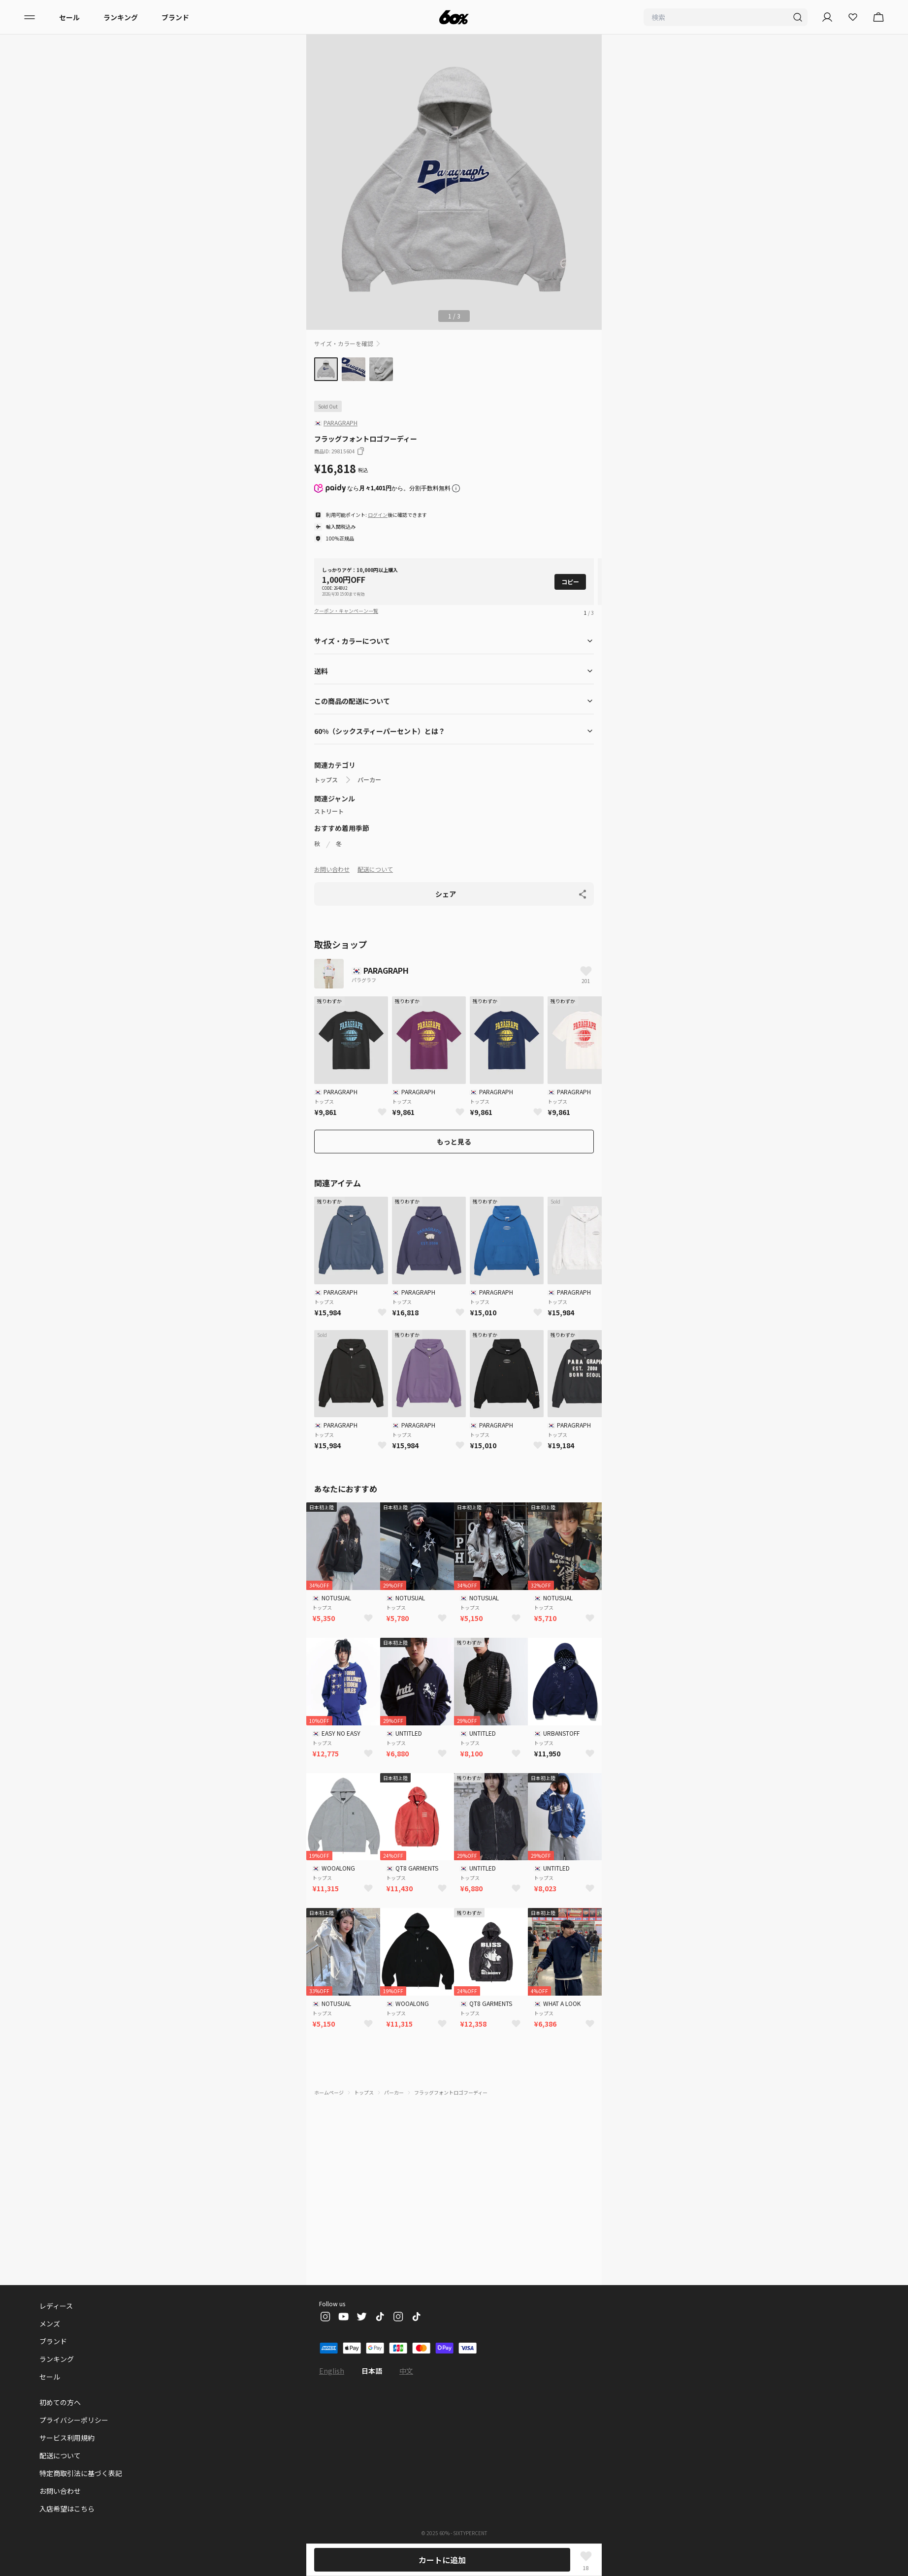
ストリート (329, 811)
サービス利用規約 (67, 2438)
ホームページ (329, 2092)
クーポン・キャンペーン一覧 (346, 610)
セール (69, 17)
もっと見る (454, 1141)
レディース (56, 2306)
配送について (375, 868)
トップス (326, 780)
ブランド (175, 17)
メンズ (49, 2323)
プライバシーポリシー (73, 2420)
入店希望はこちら (67, 2508)
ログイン (378, 514)
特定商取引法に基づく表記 (80, 2473)
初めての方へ (60, 2402)
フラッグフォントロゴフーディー (451, 2092)
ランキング (120, 17)
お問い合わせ (332, 868)
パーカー (369, 780)
